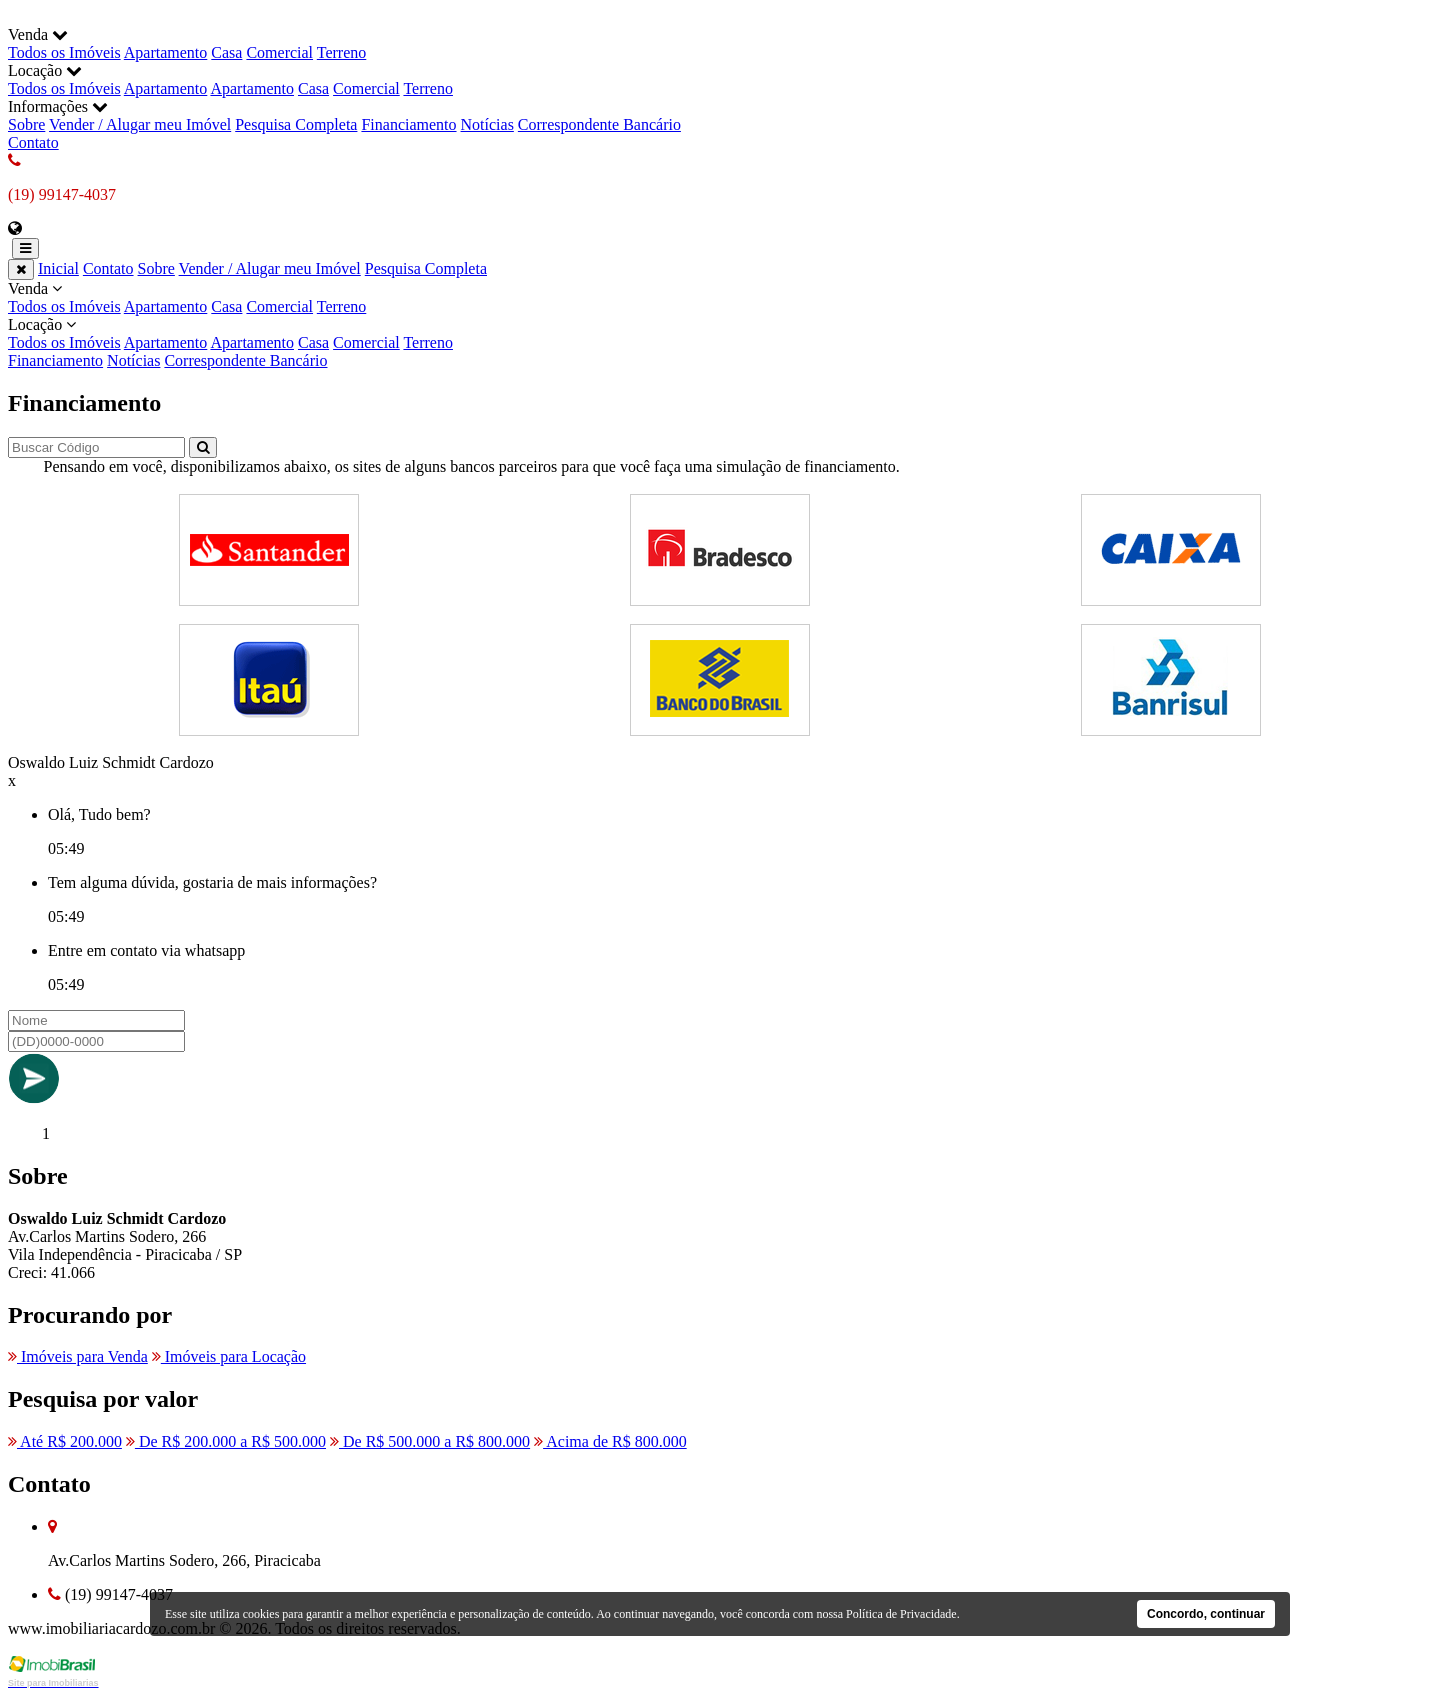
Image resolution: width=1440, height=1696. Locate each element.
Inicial (58, 268)
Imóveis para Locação (229, 1356)
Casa (226, 52)
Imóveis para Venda (78, 1356)
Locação (720, 334)
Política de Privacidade (901, 1614)
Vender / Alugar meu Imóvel (140, 124)
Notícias (487, 124)
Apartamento (166, 52)
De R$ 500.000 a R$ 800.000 (430, 1441)
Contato (33, 142)
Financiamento (408, 124)
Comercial (279, 52)
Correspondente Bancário (599, 124)
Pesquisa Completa (296, 124)
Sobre (26, 124)
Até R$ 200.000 (65, 1441)
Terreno (342, 52)
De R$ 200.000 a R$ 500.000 (226, 1441)
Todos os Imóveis (64, 52)
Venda (720, 298)
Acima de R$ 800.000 (610, 1441)
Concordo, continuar (1206, 1614)
